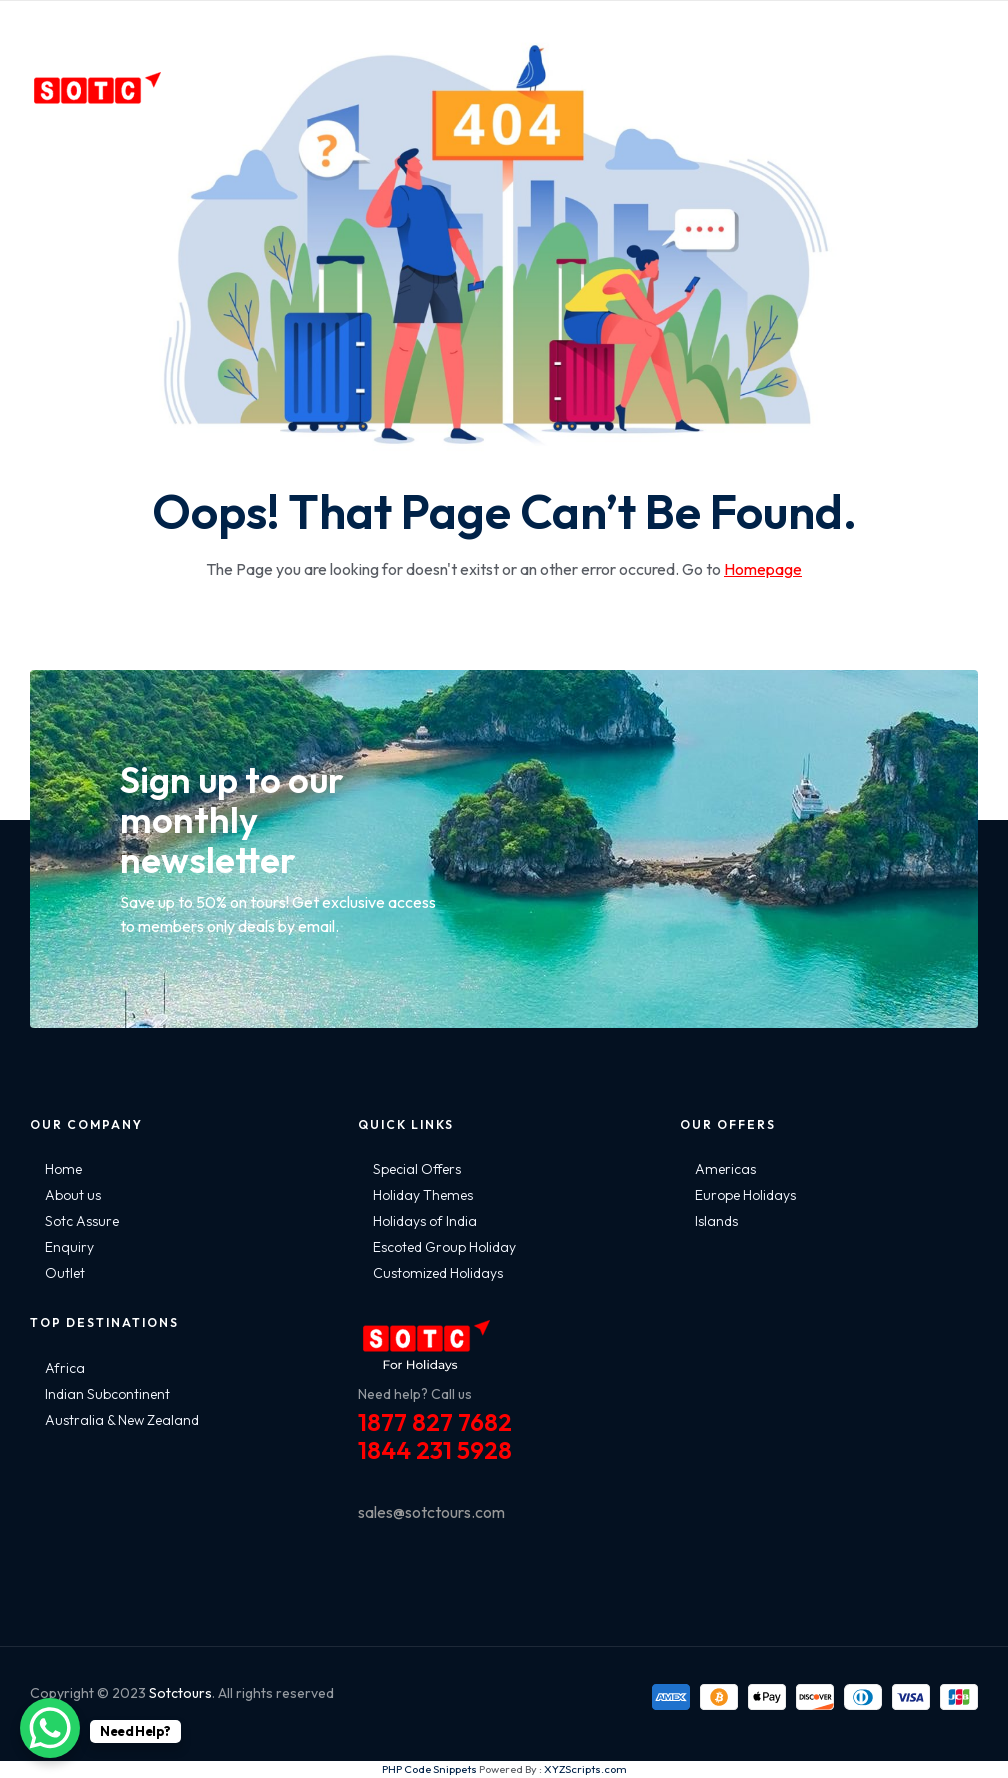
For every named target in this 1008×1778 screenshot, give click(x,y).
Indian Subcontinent (107, 1394)
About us (73, 1195)
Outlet (65, 1273)
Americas (725, 1169)
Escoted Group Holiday (444, 1247)
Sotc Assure (82, 1221)
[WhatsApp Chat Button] (50, 1728)
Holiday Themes (423, 1195)
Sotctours (180, 1693)
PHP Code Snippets (429, 1769)
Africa (65, 1368)
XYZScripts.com (585, 1769)
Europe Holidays (745, 1195)
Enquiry (69, 1247)
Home (63, 1169)
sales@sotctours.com (431, 1512)
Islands (716, 1221)
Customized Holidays (438, 1273)
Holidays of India (425, 1221)
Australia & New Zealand (122, 1420)
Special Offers (417, 1169)
